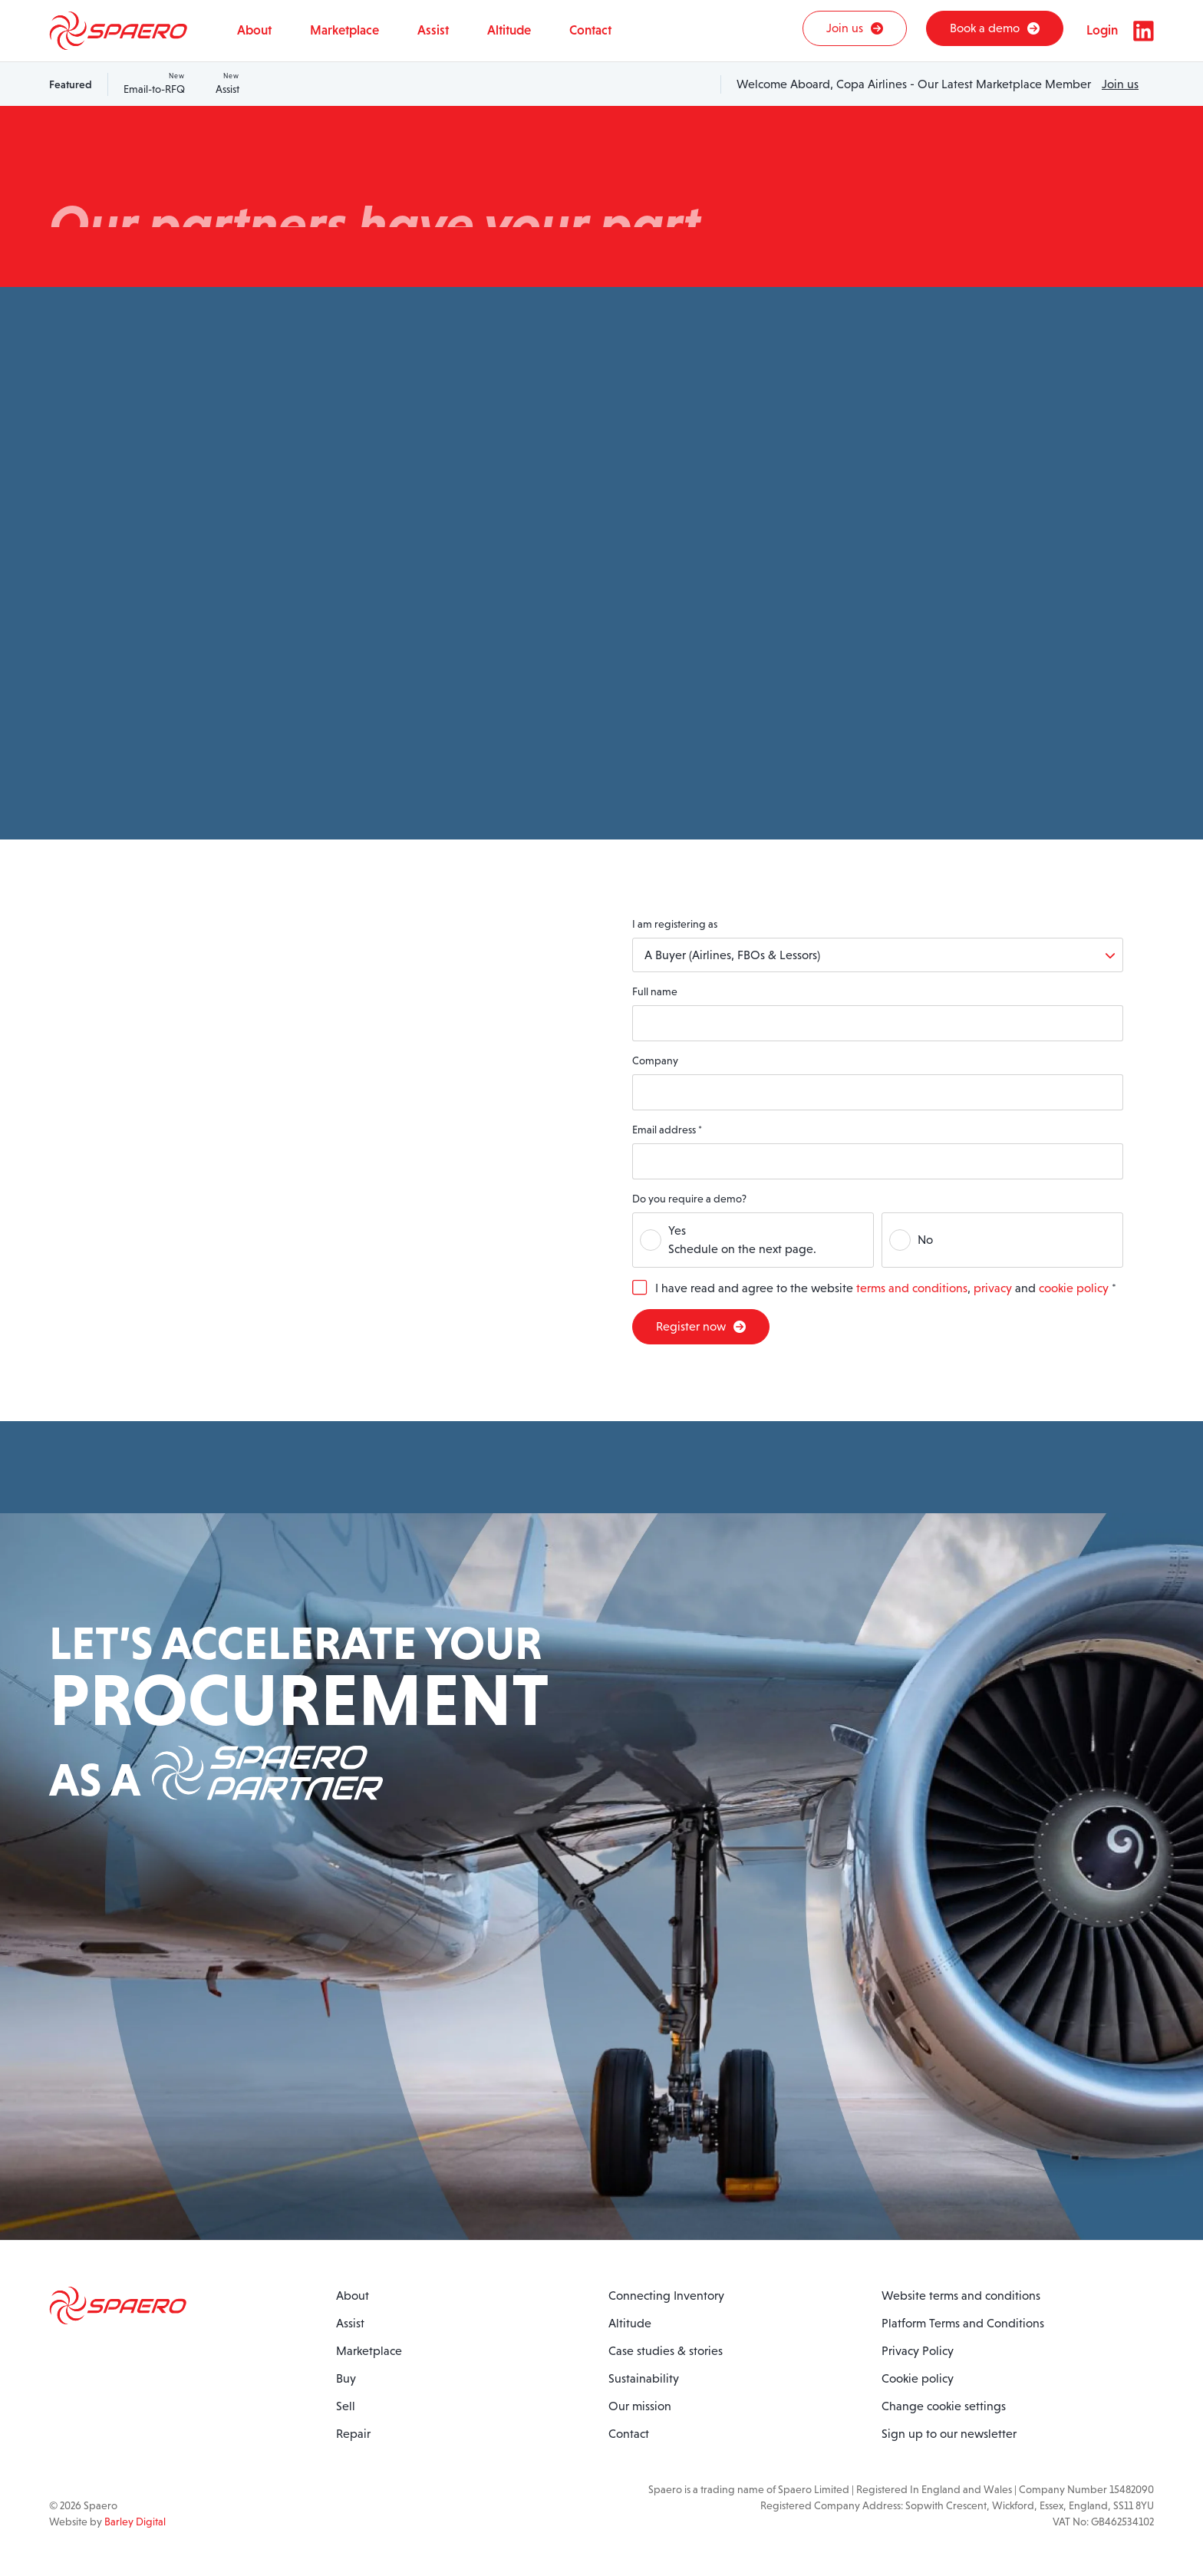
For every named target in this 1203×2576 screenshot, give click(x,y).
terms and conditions (911, 1288)
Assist (227, 83)
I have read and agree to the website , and (885, 1288)
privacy (993, 1288)
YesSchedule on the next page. (742, 1239)
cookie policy (1074, 1288)
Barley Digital (135, 2521)
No (925, 1239)
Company (655, 1060)
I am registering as (674, 924)
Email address (667, 1129)
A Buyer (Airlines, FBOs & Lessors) (732, 954)
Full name (654, 991)
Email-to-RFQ (154, 83)
